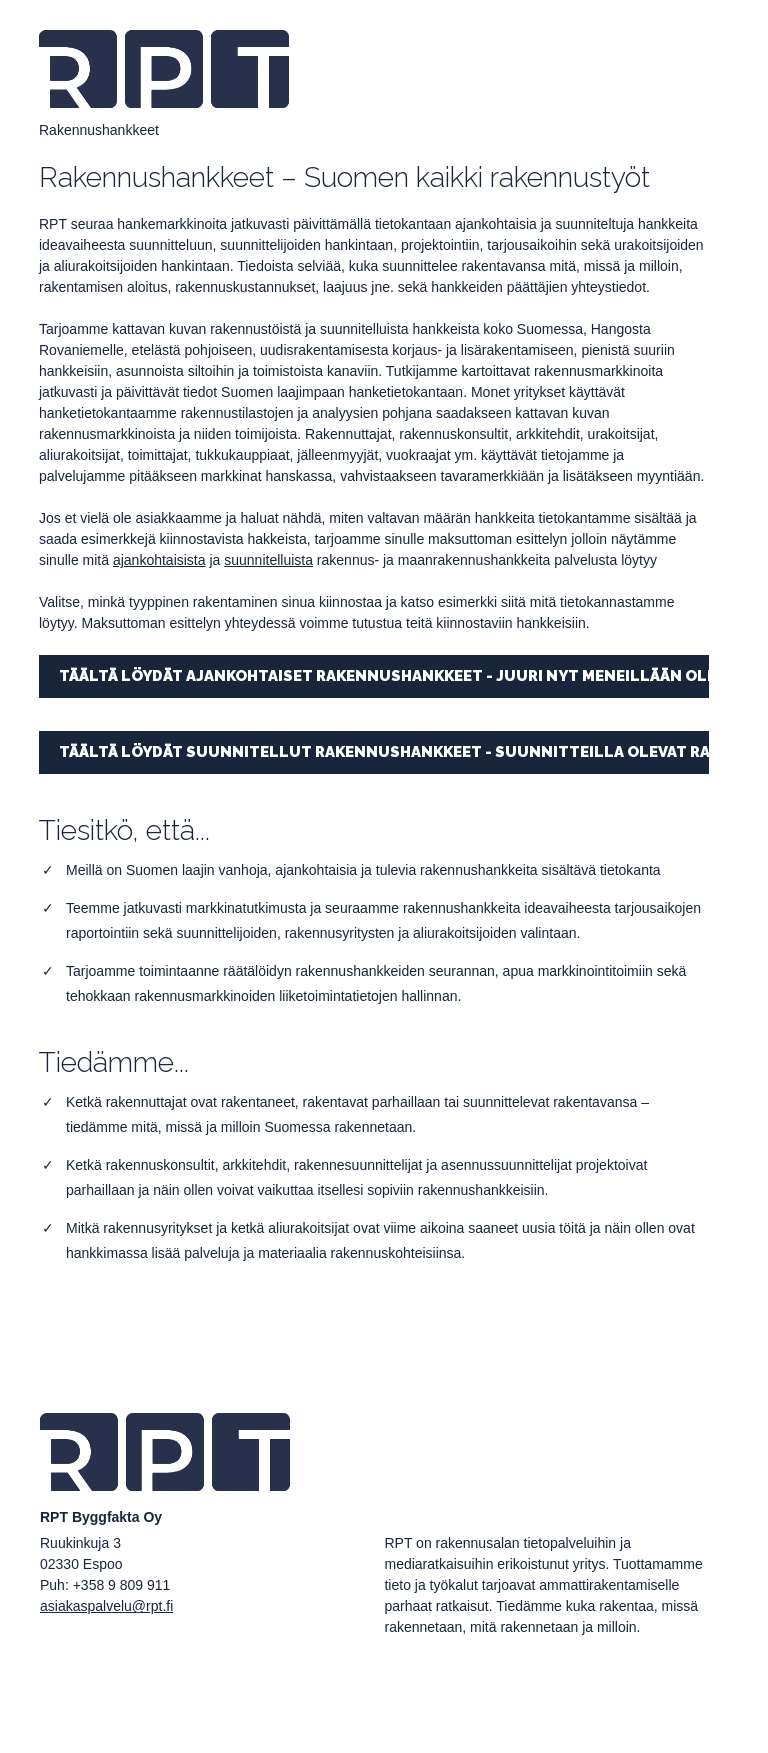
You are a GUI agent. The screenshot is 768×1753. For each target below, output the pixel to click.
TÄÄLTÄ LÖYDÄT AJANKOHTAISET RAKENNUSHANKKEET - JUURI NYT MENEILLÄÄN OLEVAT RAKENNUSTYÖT (384, 676)
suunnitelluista (268, 560)
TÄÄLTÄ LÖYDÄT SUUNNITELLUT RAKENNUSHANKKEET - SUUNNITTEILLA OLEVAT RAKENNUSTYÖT (384, 752)
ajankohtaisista (159, 560)
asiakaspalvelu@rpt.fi (106, 1606)
